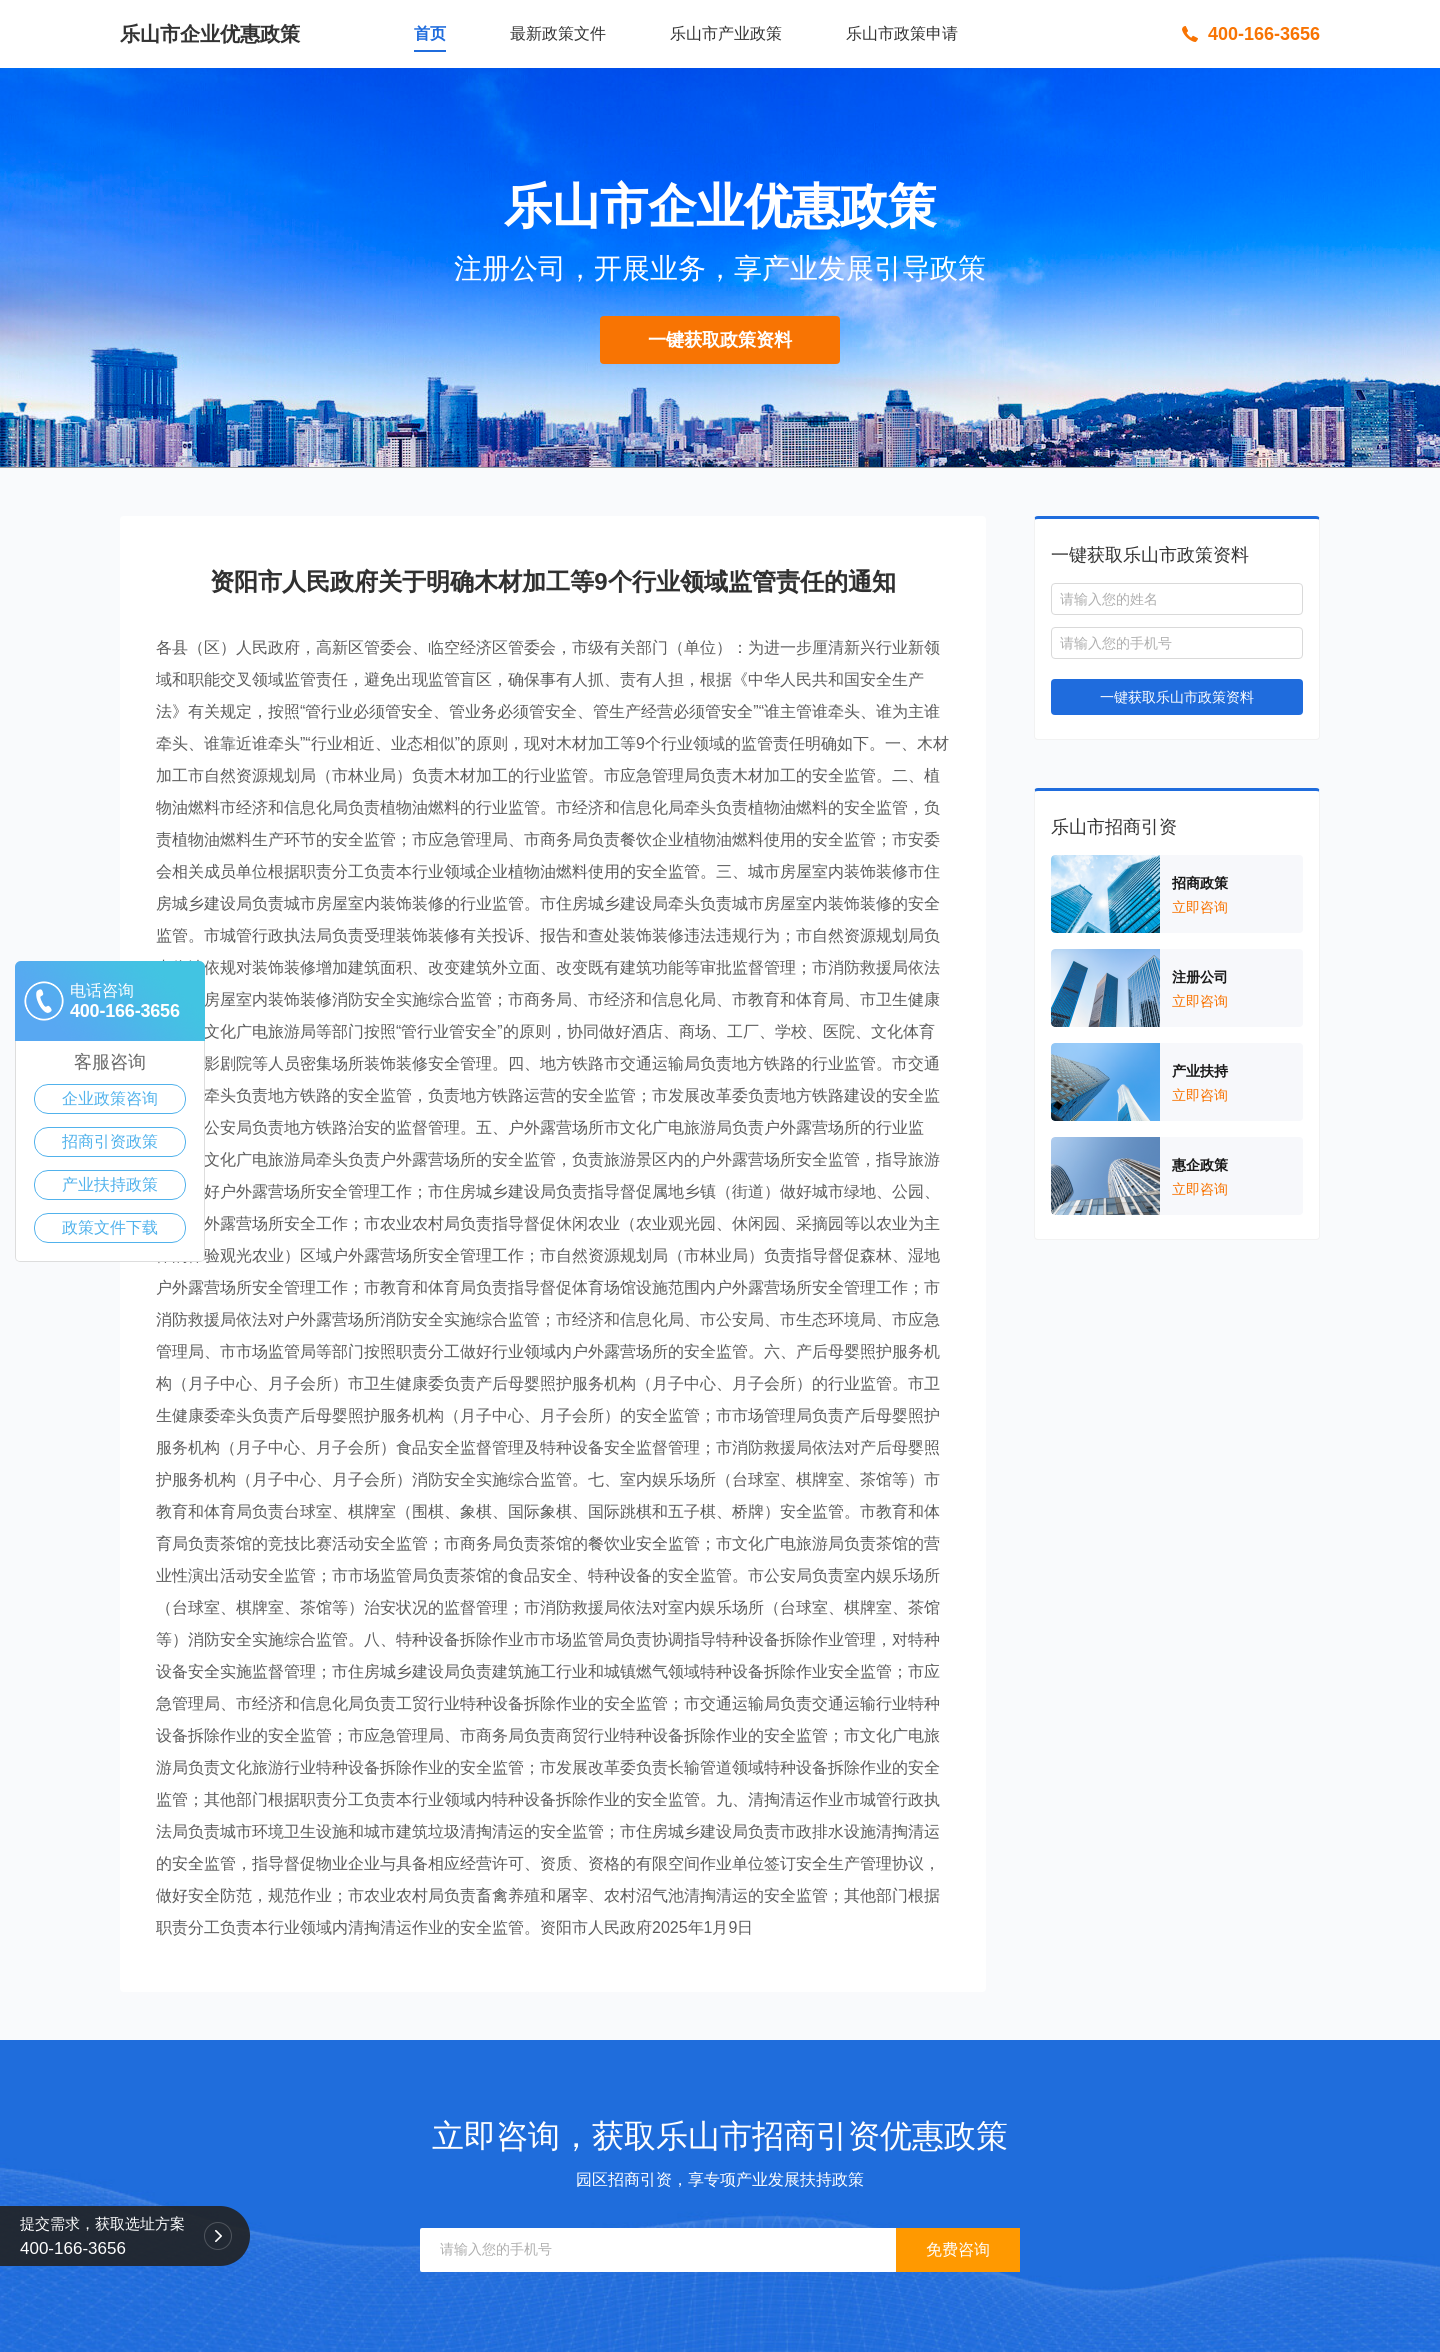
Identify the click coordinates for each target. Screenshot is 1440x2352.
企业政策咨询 (110, 1098)
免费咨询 (958, 2249)
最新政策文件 (558, 33)
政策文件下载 (110, 1227)
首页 (430, 33)
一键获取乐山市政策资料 (1177, 697)
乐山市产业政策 (726, 33)
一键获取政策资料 (720, 340)
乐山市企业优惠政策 (210, 34)
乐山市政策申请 (902, 33)
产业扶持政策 (110, 1184)
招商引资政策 (110, 1141)
